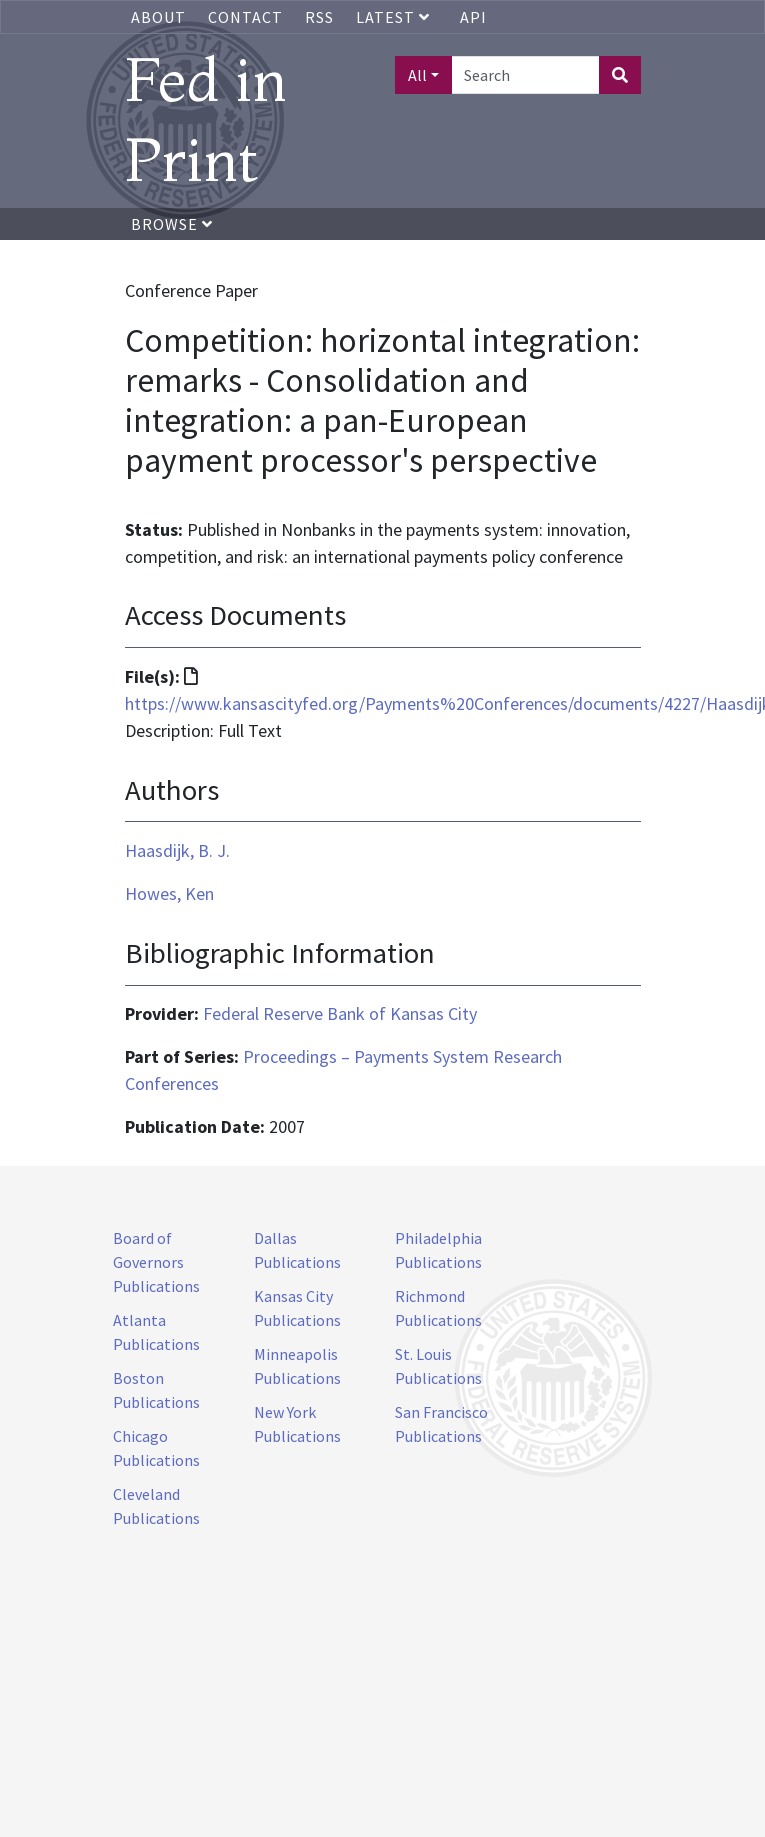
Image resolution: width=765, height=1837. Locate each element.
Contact (245, 17)
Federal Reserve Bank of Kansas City (340, 1013)
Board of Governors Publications (156, 1262)
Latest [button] (395, 17)
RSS (319, 17)
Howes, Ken (169, 893)
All (417, 75)
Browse (172, 224)
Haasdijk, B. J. (177, 850)
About (158, 17)
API (473, 17)
